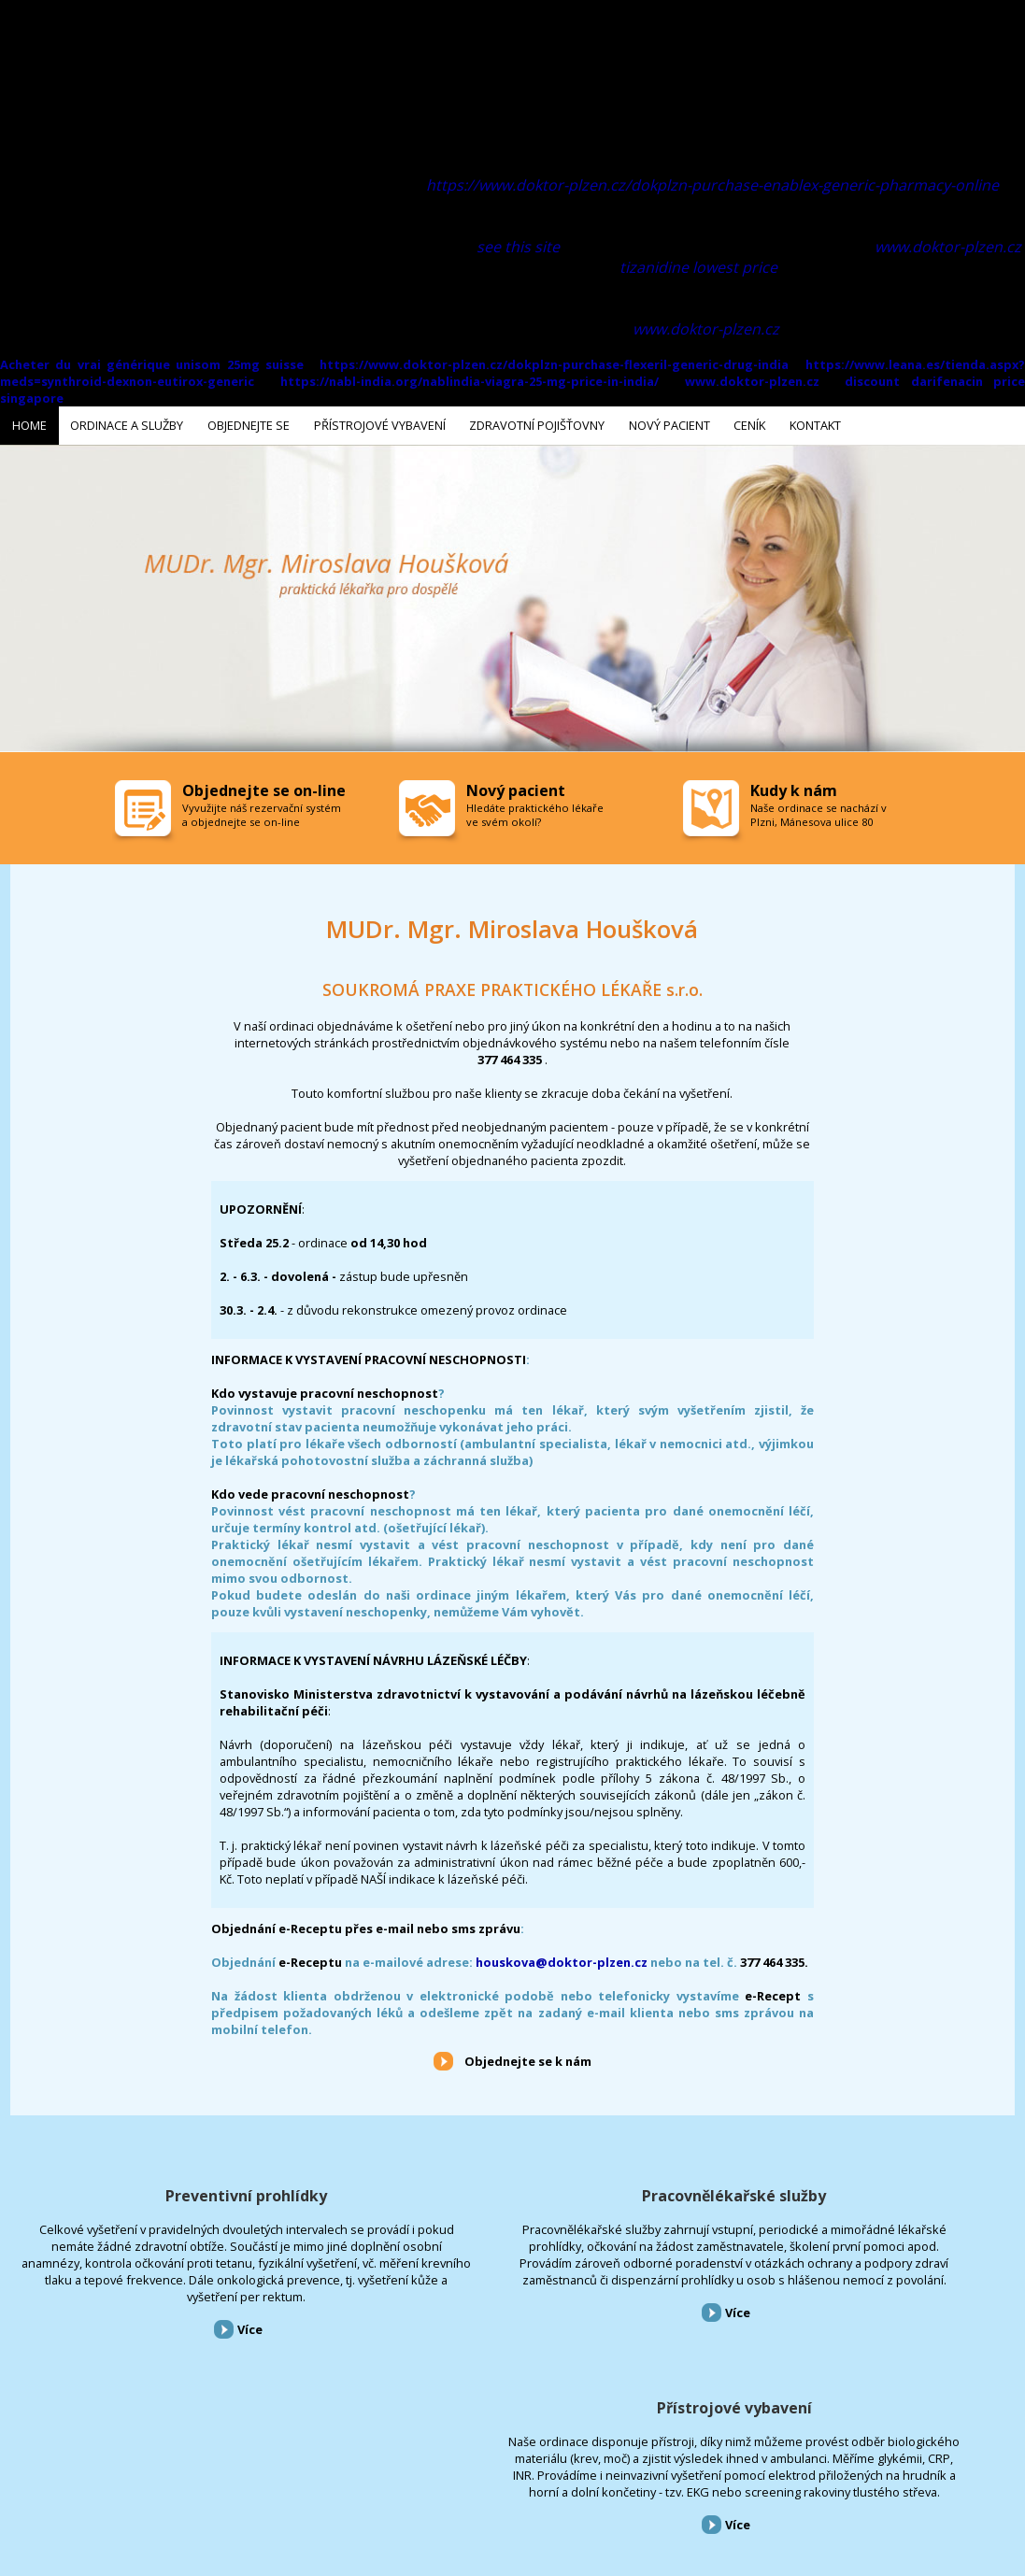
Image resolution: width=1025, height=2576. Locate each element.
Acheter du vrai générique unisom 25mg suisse (152, 364)
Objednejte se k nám (527, 2057)
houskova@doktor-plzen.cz (562, 1958)
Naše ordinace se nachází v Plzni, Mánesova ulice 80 (818, 811)
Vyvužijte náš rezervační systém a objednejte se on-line (261, 811)
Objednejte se (167, 2475)
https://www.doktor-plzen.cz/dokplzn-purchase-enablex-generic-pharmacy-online (712, 185)
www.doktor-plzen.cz (948, 246)
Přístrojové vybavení (854, 2192)
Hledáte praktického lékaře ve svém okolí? (535, 811)
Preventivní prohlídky (170, 2192)
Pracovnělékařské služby (512, 2192)
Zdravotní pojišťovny (367, 2475)
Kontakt (565, 2475)
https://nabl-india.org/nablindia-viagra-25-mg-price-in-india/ (469, 381)
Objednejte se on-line (264, 786)
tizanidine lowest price (698, 267)
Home (12, 2475)
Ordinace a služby (81, 2475)
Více (174, 2359)
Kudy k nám (793, 786)
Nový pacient (460, 2475)
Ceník (517, 2475)
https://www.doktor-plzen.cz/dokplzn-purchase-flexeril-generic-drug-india (554, 364)
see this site (518, 246)
